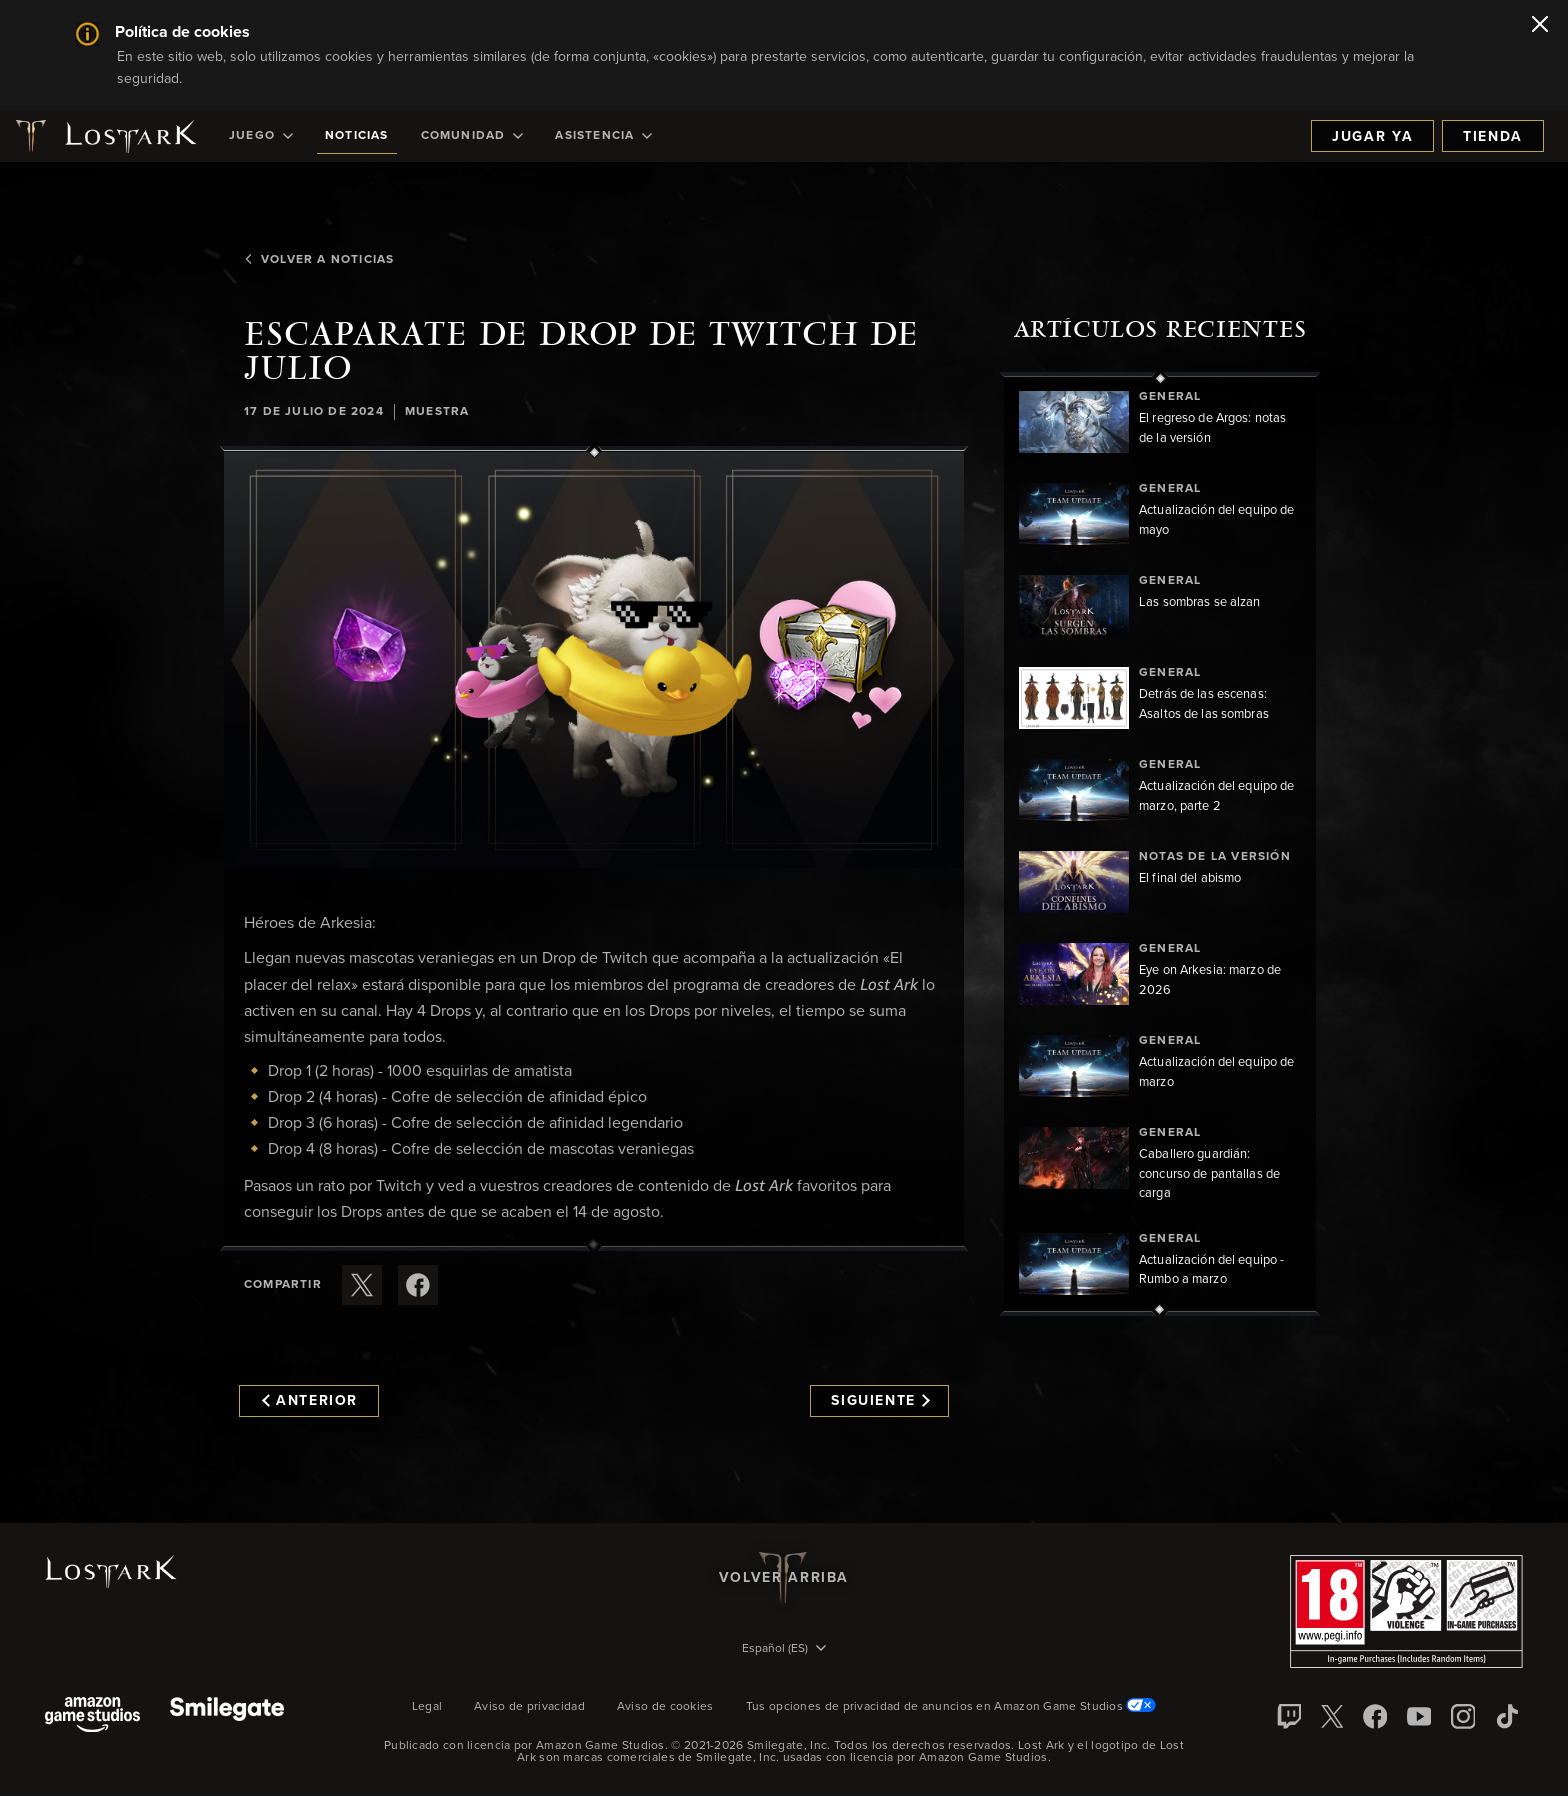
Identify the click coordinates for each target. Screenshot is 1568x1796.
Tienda (1493, 137)
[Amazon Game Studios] (92, 1716)
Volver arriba (784, 1578)
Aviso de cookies (665, 1707)
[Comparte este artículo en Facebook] (418, 1285)
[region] (1160, 844)
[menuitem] (261, 136)
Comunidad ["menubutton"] (472, 136)
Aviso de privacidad (529, 1707)
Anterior (310, 1401)
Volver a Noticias (319, 260)
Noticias (357, 136)
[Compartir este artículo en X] (362, 1285)
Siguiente (880, 1401)
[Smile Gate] (227, 1716)
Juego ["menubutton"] (261, 136)
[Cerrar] (1540, 26)
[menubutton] (784, 1650)
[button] (594, 660)
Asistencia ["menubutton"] (603, 136)
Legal (427, 1707)
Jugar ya (1372, 137)
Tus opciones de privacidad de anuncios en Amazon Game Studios (951, 1707)
